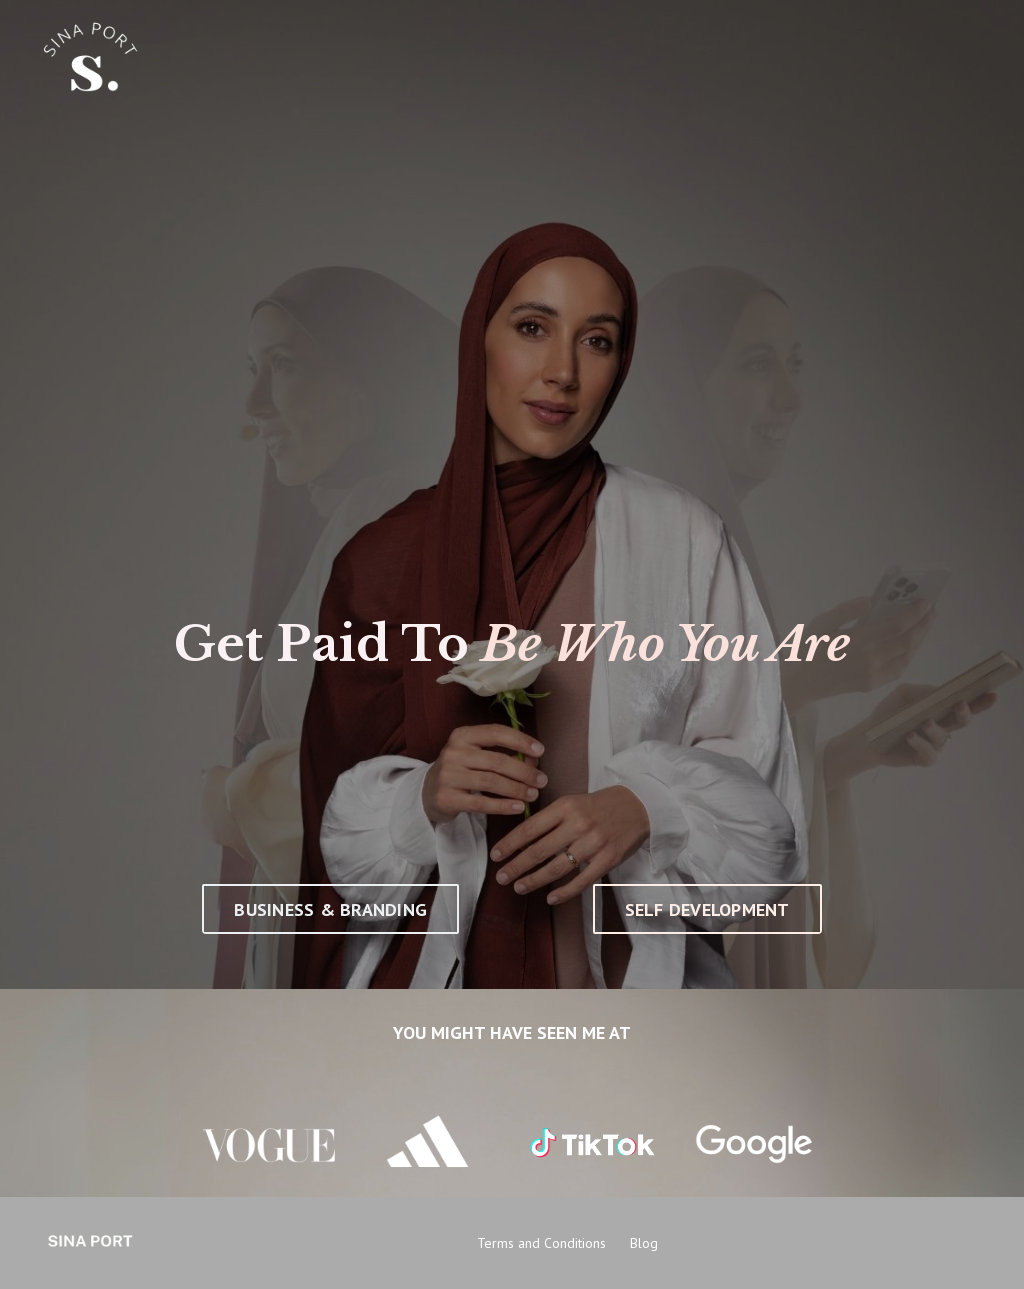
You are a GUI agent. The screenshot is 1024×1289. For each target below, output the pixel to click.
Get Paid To (321, 644)
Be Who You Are (666, 644)
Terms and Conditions (541, 1243)
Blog (644, 1243)
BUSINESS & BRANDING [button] (330, 909)
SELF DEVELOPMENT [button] (707, 909)
